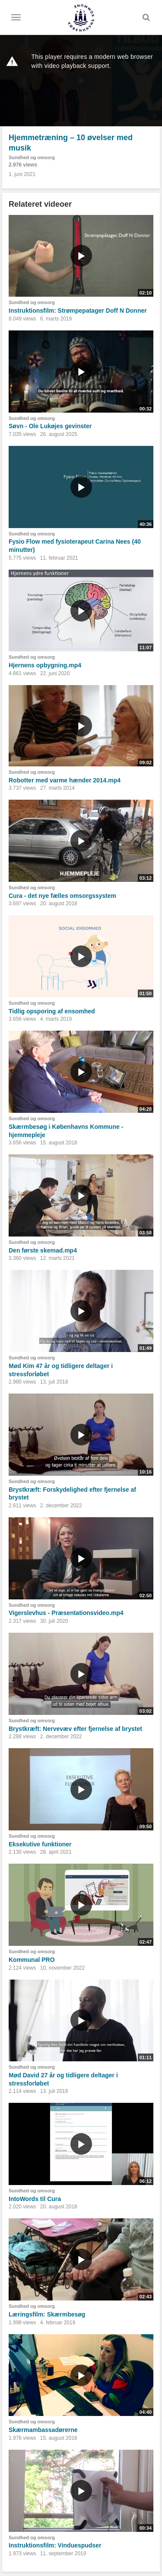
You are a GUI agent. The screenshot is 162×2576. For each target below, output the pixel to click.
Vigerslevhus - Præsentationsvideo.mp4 (66, 1612)
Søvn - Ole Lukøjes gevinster (50, 426)
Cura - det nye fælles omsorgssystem (62, 895)
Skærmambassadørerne (43, 2429)
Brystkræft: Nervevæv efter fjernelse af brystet (75, 1728)
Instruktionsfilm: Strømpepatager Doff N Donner (78, 310)
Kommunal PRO (32, 1959)
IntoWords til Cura (35, 2198)
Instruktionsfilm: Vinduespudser (55, 2545)
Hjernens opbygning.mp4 (45, 665)
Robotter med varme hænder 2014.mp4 (65, 780)
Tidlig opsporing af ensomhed (52, 1011)
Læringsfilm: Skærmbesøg (47, 2314)
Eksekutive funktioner (40, 1844)
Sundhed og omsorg (32, 157)
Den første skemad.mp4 (43, 1250)
